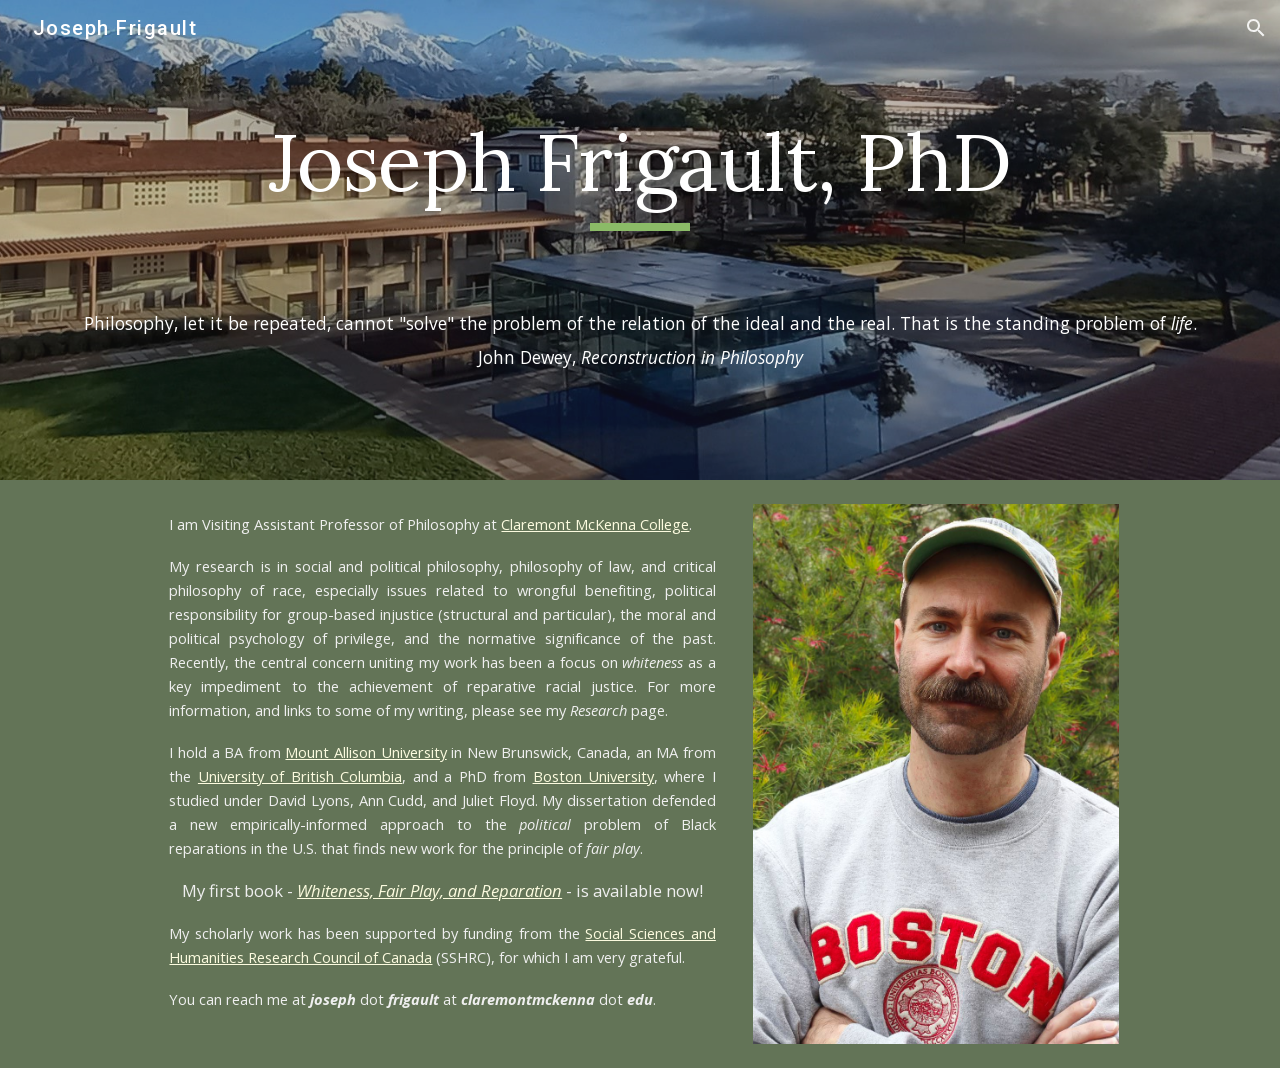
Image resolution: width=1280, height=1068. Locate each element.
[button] (1256, 28)
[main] (640, 171)
